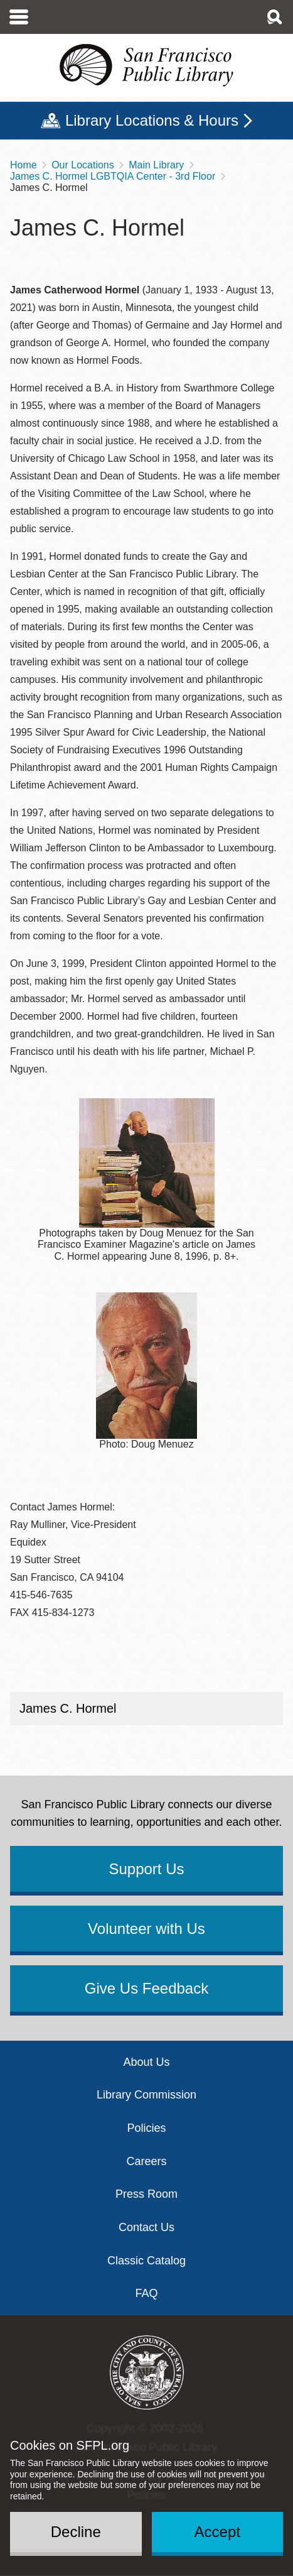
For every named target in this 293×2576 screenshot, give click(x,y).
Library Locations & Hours (151, 120)
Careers (146, 2161)
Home (23, 165)
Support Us (146, 1868)
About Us (146, 2062)
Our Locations (82, 165)
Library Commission (146, 2094)
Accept (217, 2531)
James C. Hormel (67, 1708)
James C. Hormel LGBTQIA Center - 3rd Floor (112, 176)
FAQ (146, 2293)
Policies (146, 2128)
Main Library (156, 165)
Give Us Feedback (146, 1988)
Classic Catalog (146, 2260)
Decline (76, 2531)
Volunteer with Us (146, 1928)
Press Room (146, 2194)
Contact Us (146, 2227)
